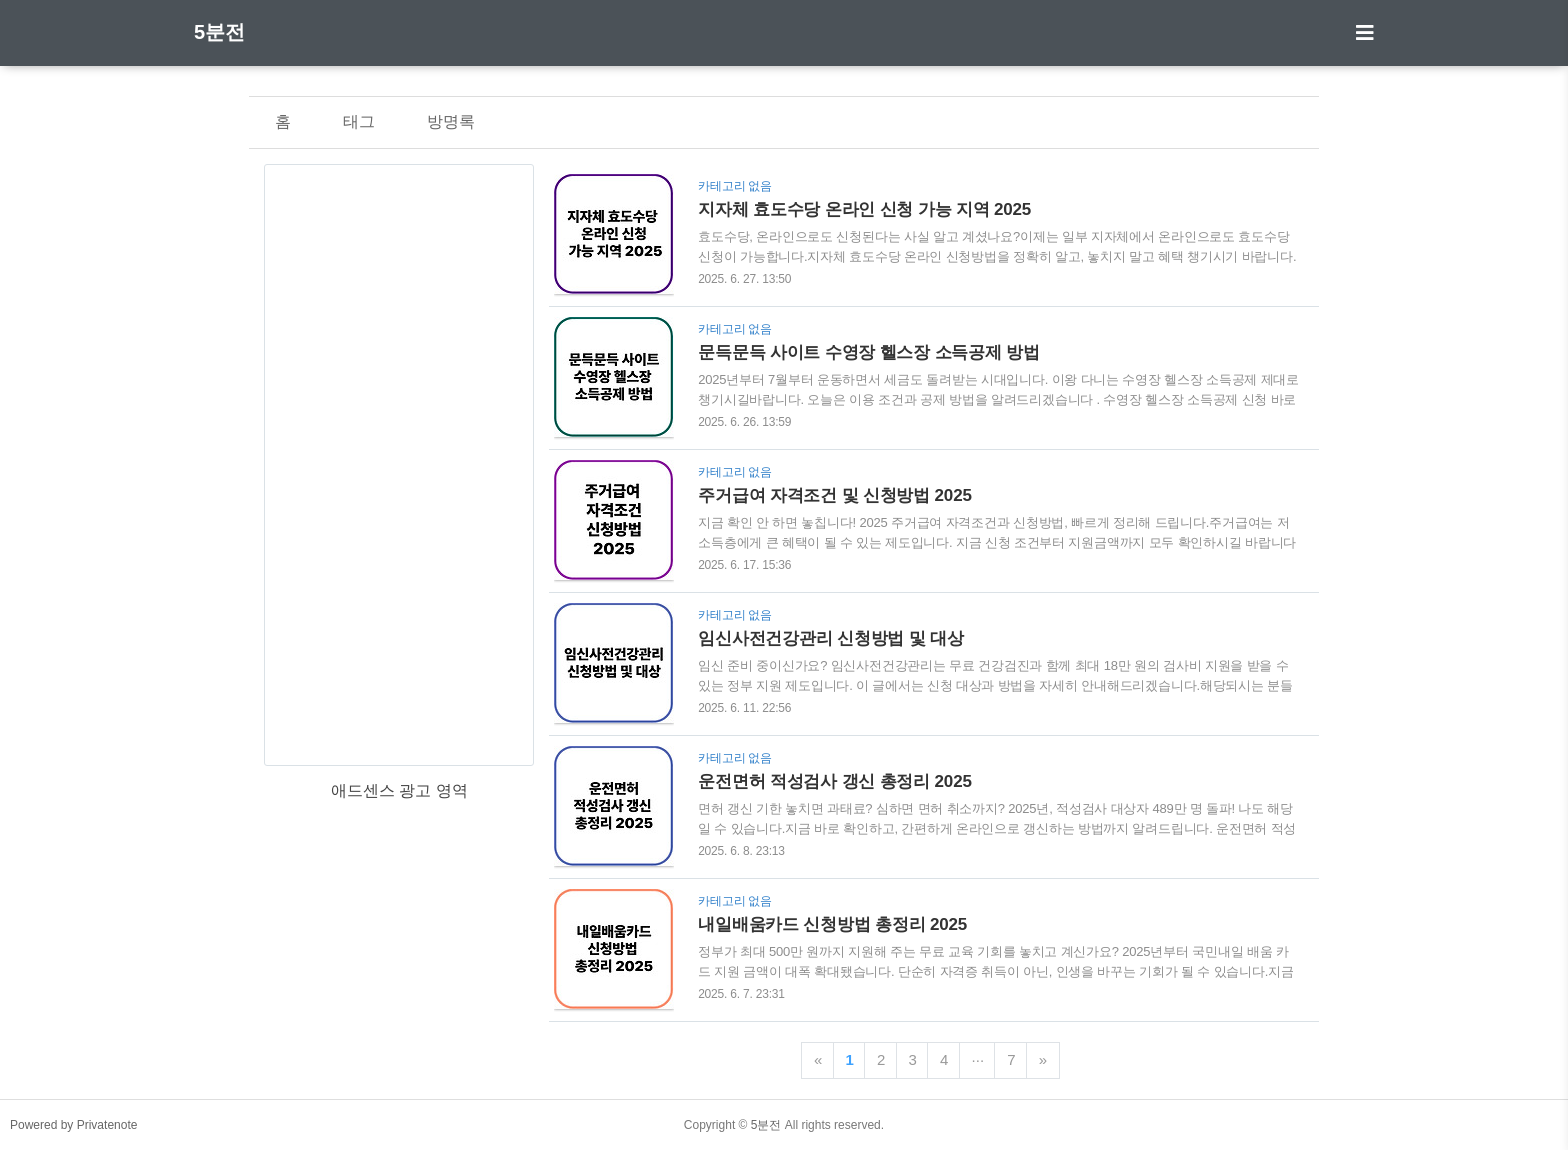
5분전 (219, 32)
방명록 (451, 121)
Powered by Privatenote (73, 1125)
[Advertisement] (399, 465)
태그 (359, 121)
